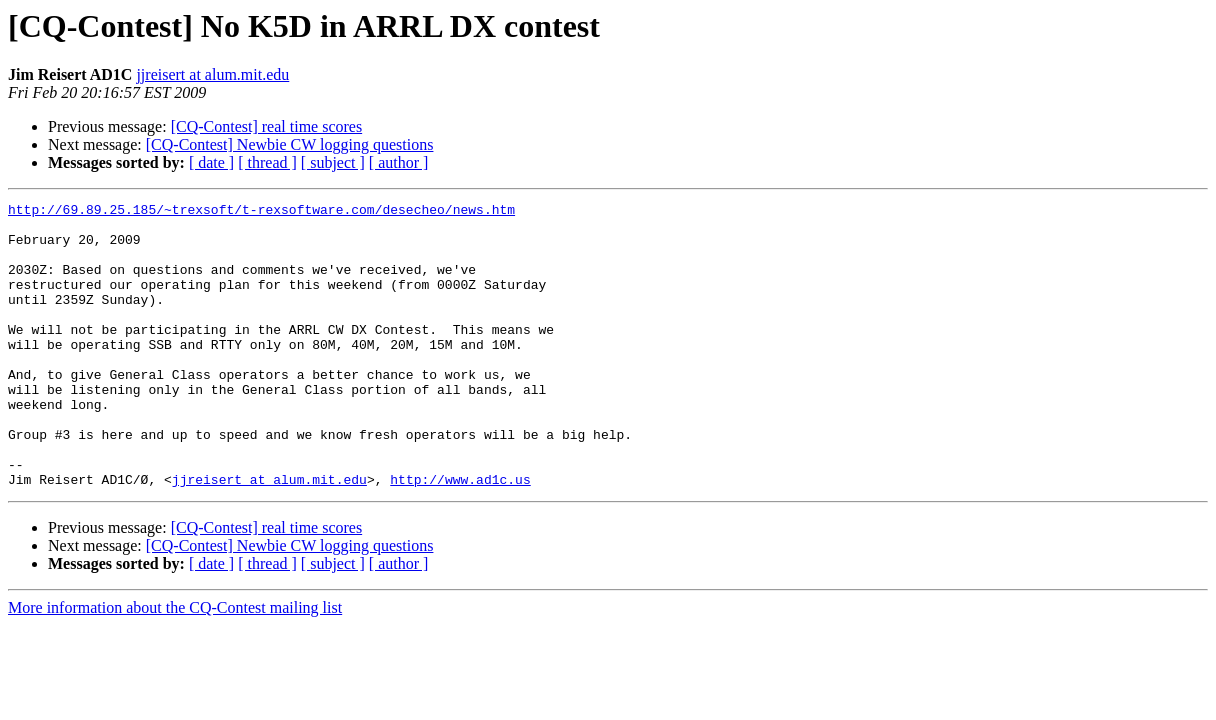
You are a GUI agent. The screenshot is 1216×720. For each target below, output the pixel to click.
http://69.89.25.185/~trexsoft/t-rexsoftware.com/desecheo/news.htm (261, 212)
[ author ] (399, 162)
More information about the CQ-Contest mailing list (175, 664)
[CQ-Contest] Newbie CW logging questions (290, 144)
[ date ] (211, 162)
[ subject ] (333, 162)
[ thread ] (267, 162)
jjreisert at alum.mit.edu (212, 74)
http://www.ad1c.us (460, 536)
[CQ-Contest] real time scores (267, 126)
